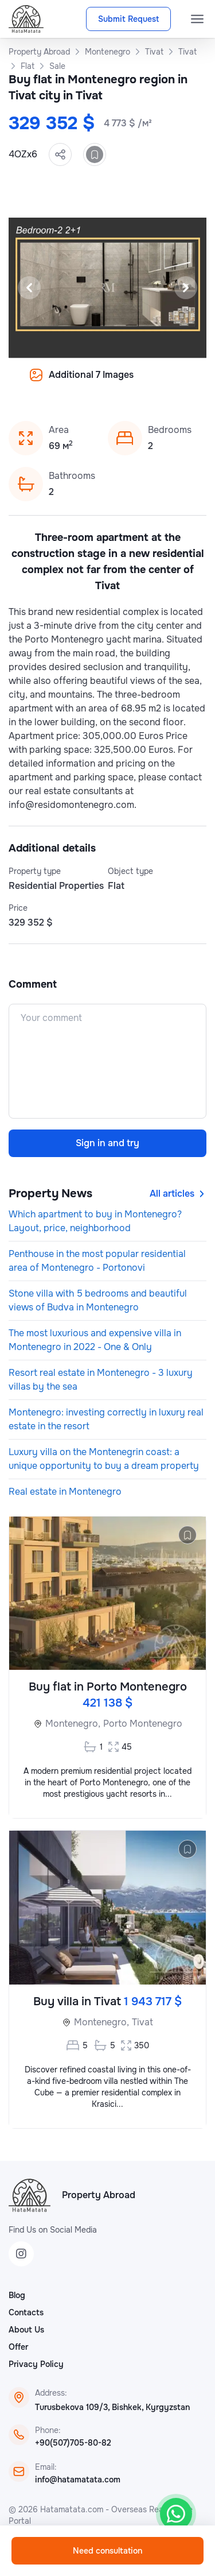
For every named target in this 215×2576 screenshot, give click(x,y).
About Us (26, 2329)
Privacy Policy (36, 2364)
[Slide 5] (94, 383)
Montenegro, (72, 1724)
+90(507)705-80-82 (73, 2443)
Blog (17, 2295)
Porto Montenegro (142, 1724)
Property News (50, 1193)
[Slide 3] (66, 383)
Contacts (26, 2312)
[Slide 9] (149, 383)
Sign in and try (107, 1143)
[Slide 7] (121, 383)
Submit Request (128, 19)
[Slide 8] (135, 383)
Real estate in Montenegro (65, 1492)
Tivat (142, 2022)
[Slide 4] (80, 383)
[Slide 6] (107, 383)
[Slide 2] (52, 383)
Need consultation (107, 2551)
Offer (18, 2347)
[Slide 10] (162, 383)
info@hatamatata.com (77, 2479)
